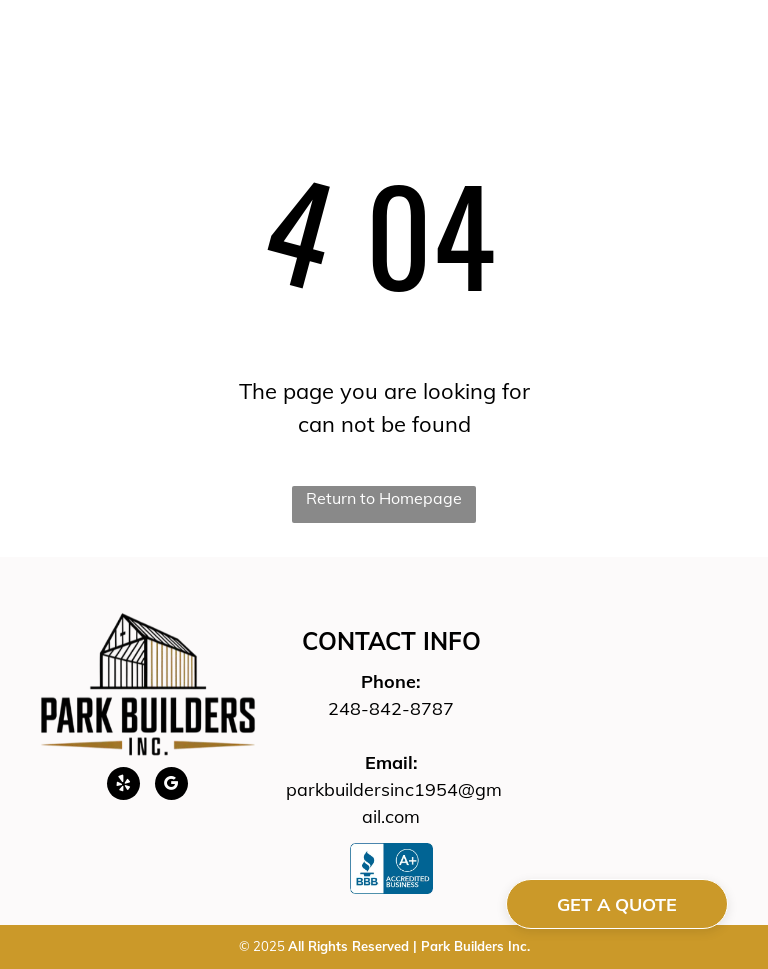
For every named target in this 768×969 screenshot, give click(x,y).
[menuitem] (217, 67)
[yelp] (123, 786)
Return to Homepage (384, 498)
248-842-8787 (391, 708)
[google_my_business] (171, 786)
